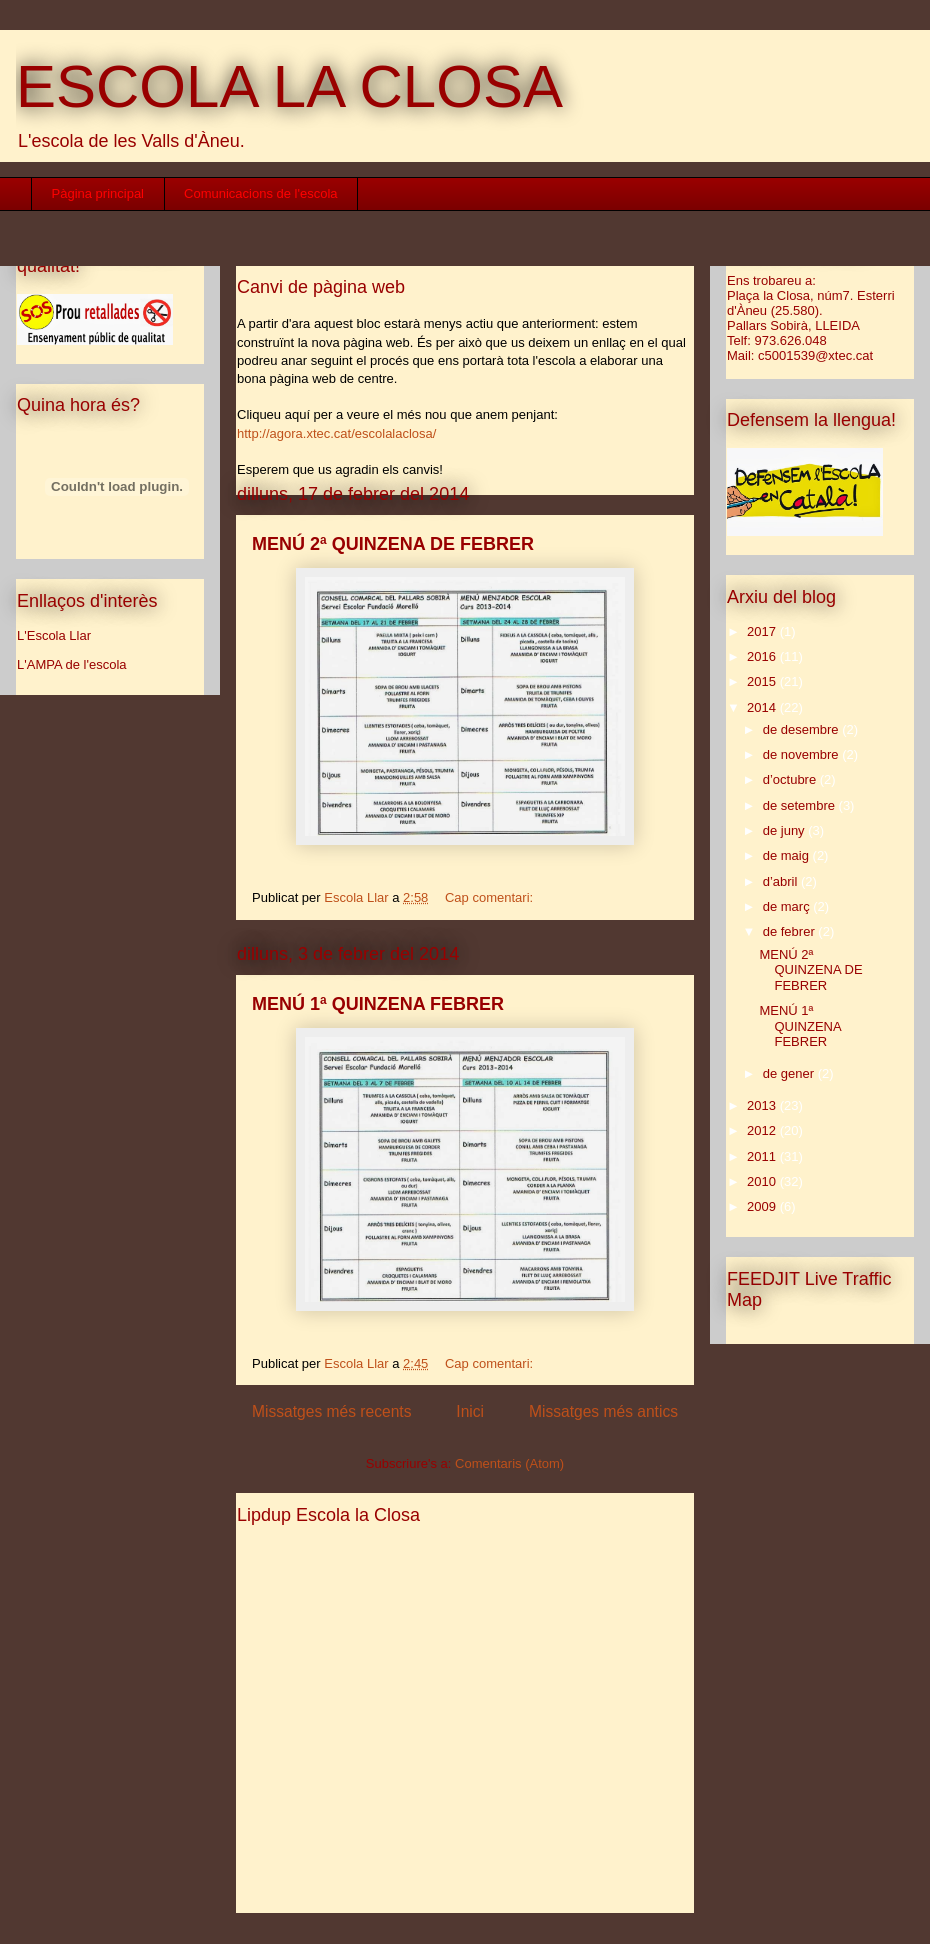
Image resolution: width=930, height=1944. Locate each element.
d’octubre (791, 779)
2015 (763, 681)
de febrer (791, 931)
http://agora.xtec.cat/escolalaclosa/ (336, 433)
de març (788, 906)
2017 (763, 631)
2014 (763, 707)
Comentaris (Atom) (509, 1463)
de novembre (803, 754)
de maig (788, 855)
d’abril (782, 881)
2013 (763, 1105)
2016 (763, 656)
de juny (786, 830)
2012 (763, 1130)
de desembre (803, 729)
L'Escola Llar (54, 635)
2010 (763, 1181)
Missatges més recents (331, 1411)
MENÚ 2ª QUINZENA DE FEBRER (393, 544)
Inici (470, 1411)
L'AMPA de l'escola (72, 664)
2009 (763, 1206)
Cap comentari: (491, 897)
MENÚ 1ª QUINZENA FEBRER (378, 1004)
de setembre (801, 805)
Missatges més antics (603, 1411)
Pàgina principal (98, 193)
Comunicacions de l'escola (261, 193)
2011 (763, 1156)
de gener (790, 1073)
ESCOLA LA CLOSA (289, 86)
